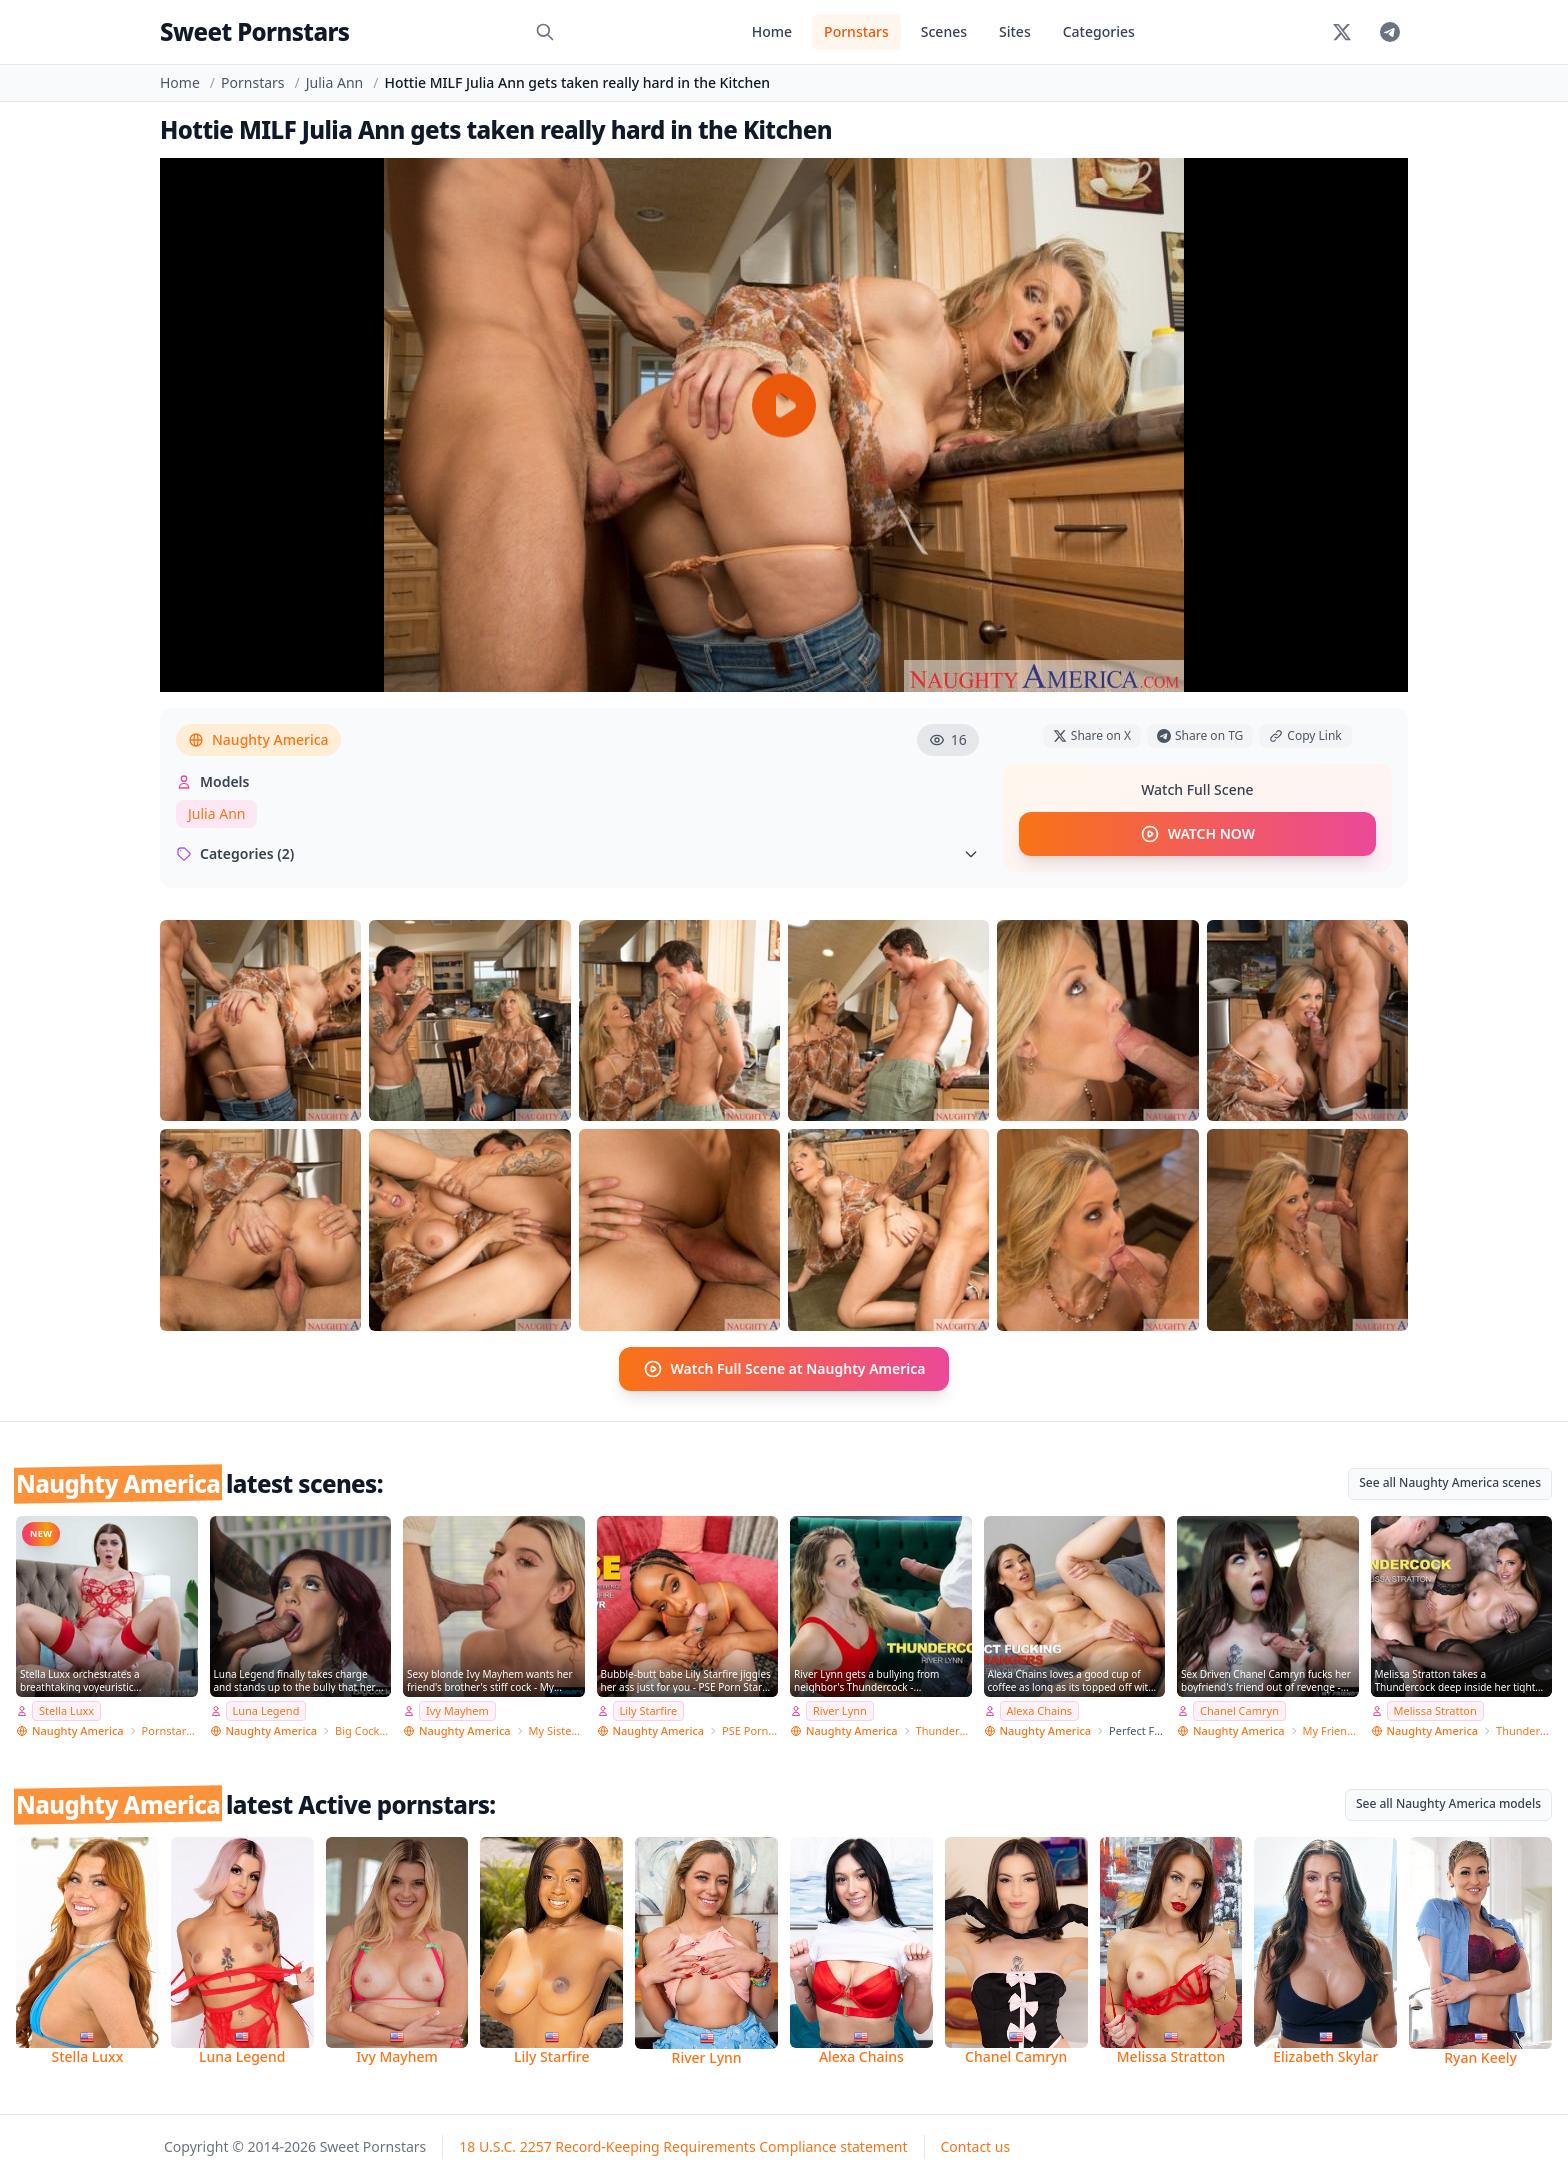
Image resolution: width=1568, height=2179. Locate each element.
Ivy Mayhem (457, 1710)
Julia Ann (334, 82)
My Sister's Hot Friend (557, 1730)
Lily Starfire (649, 1710)
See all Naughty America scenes (1450, 1482)
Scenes (944, 31)
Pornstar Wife (170, 1730)
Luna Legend (266, 1710)
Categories (1099, 31)
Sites (1015, 31)
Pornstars (856, 31)
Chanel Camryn (1239, 1710)
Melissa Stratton (1435, 1710)
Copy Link (1305, 735)
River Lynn (840, 1710)
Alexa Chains (1040, 1710)
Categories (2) (577, 853)
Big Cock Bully (363, 1730)
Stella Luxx (66, 1710)
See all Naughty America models (1448, 1803)
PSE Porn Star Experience (750, 1730)
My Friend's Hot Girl (1331, 1730)
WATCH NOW (1197, 834)
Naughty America (258, 739)
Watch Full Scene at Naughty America (784, 1369)
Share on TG (1200, 735)
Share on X (1092, 735)
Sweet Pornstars (254, 31)
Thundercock (944, 1730)
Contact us (976, 2146)
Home (772, 31)
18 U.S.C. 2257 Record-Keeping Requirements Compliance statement (683, 2146)
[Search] (545, 32)
